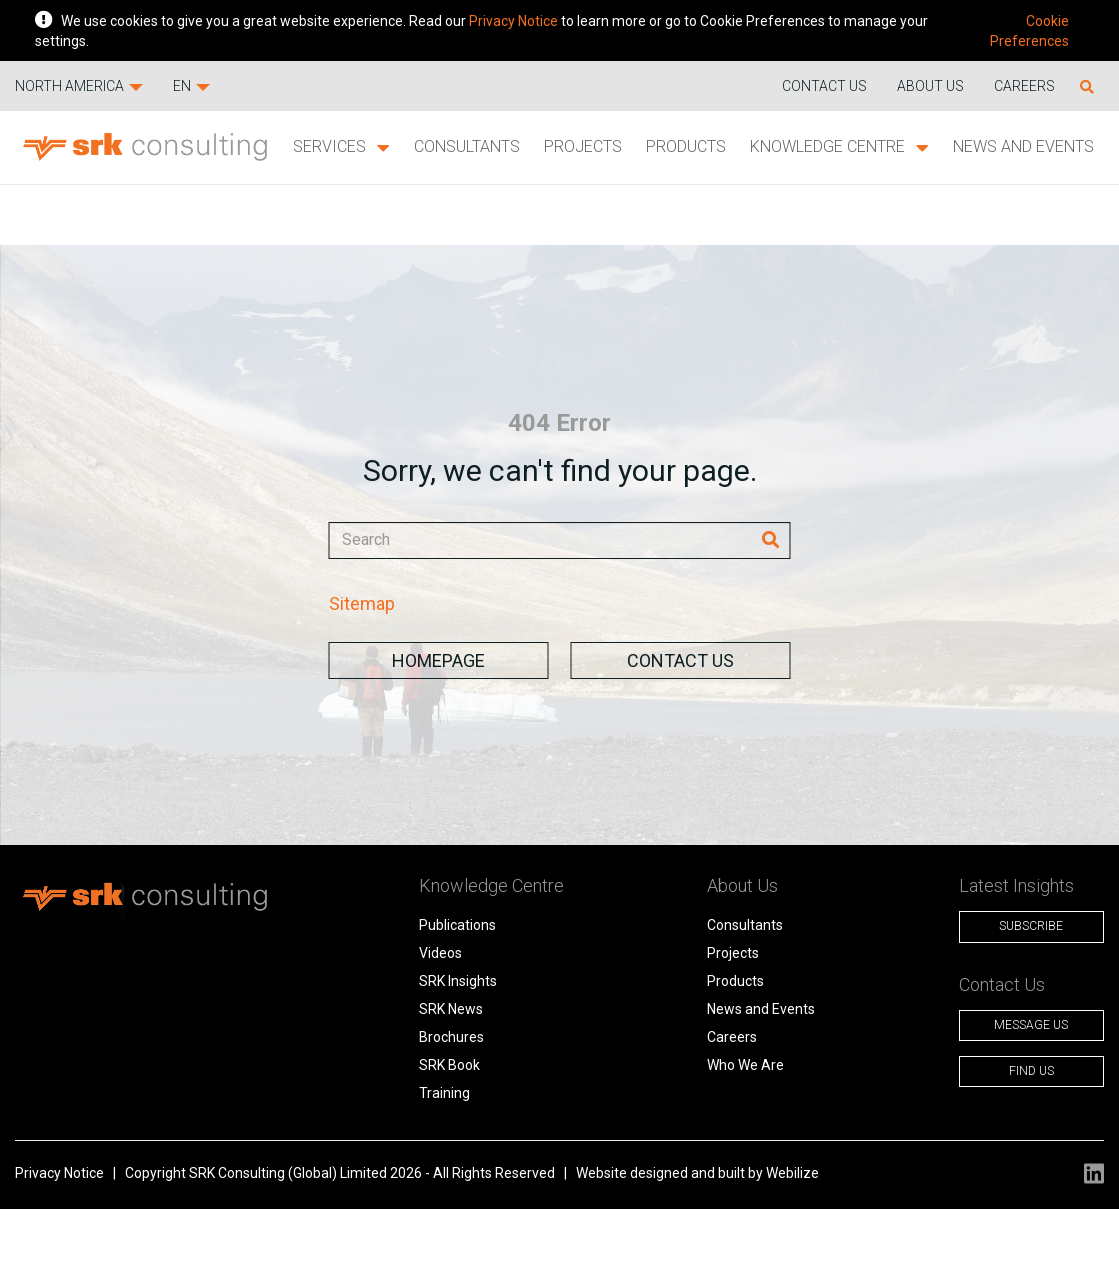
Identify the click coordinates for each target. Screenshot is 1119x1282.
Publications (457, 925)
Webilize (792, 1173)
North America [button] (79, 86)
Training (444, 1093)
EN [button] (191, 86)
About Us (930, 86)
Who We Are (745, 1065)
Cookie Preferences (1029, 31)
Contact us (824, 86)
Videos (440, 953)
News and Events (1023, 146)
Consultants (467, 146)
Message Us (1031, 1025)
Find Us (1031, 1071)
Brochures (451, 1037)
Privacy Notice (513, 21)
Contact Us (680, 660)
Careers (1024, 86)
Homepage (438, 660)
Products (686, 146)
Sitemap (362, 603)
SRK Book (449, 1065)
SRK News (451, 1009)
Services (341, 147)
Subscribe (1031, 926)
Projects (583, 146)
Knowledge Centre (839, 147)
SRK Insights (458, 981)
